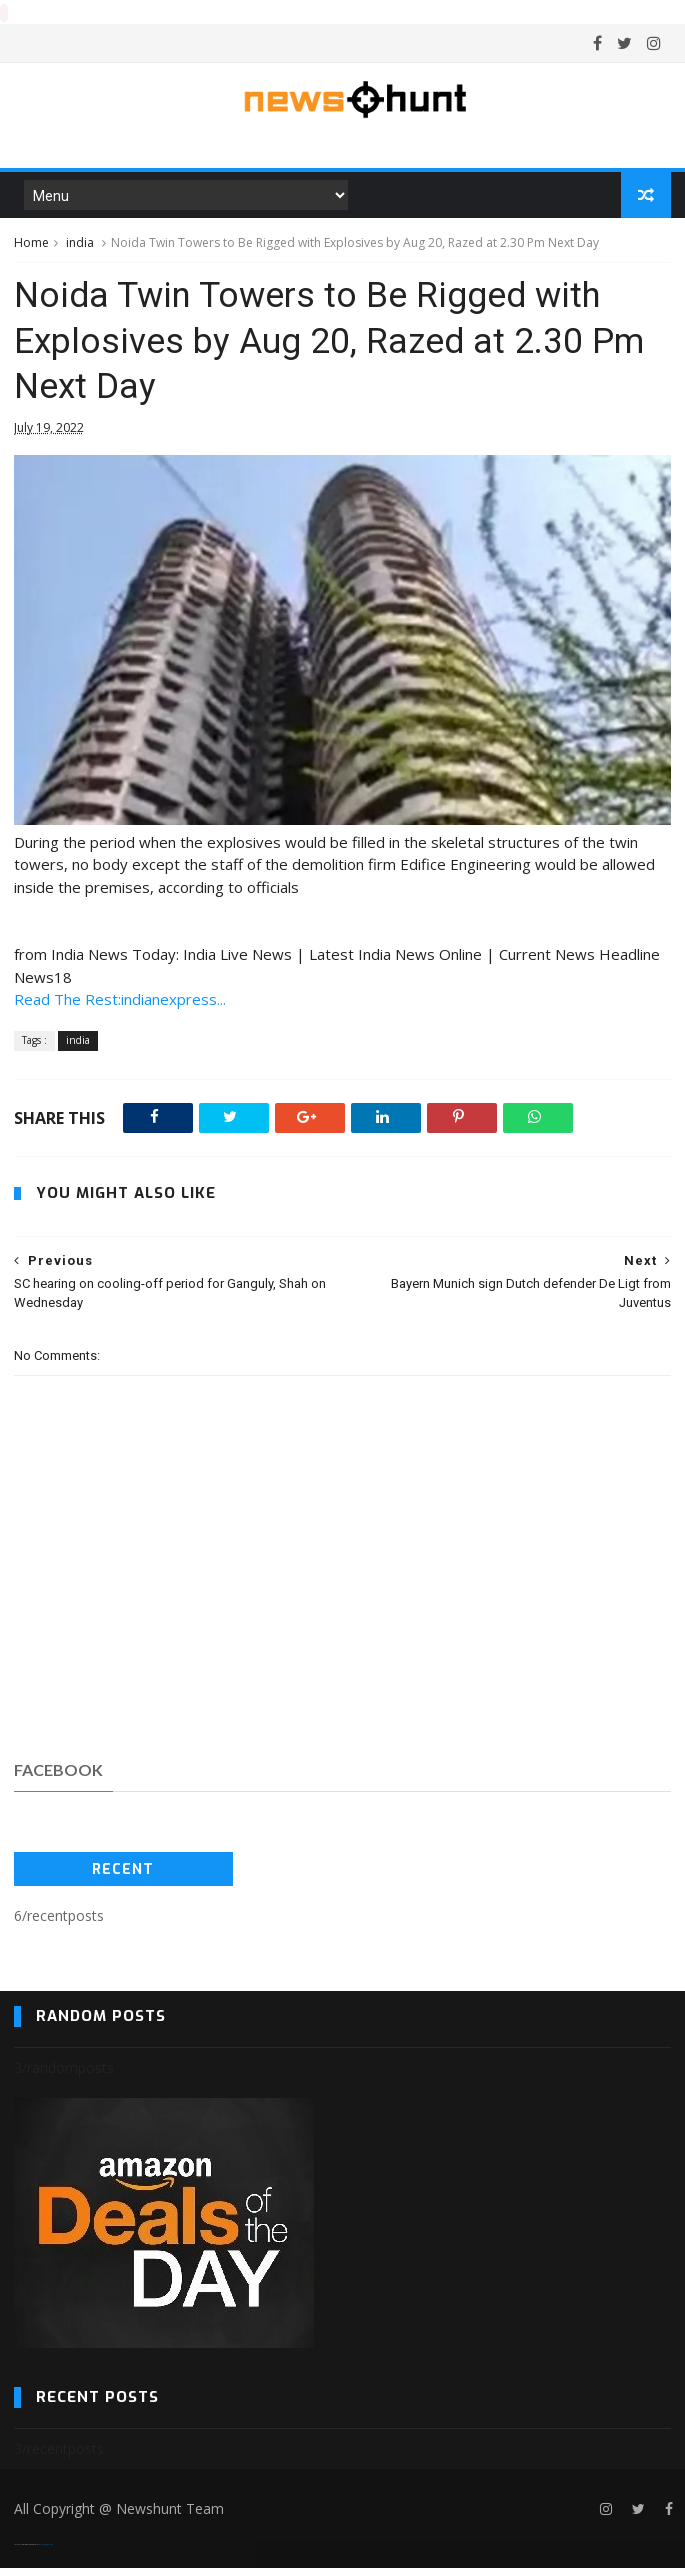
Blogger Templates (45, 2543)
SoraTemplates (26, 2543)
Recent (123, 1868)
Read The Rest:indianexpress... (120, 998)
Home (31, 241)
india (80, 241)
